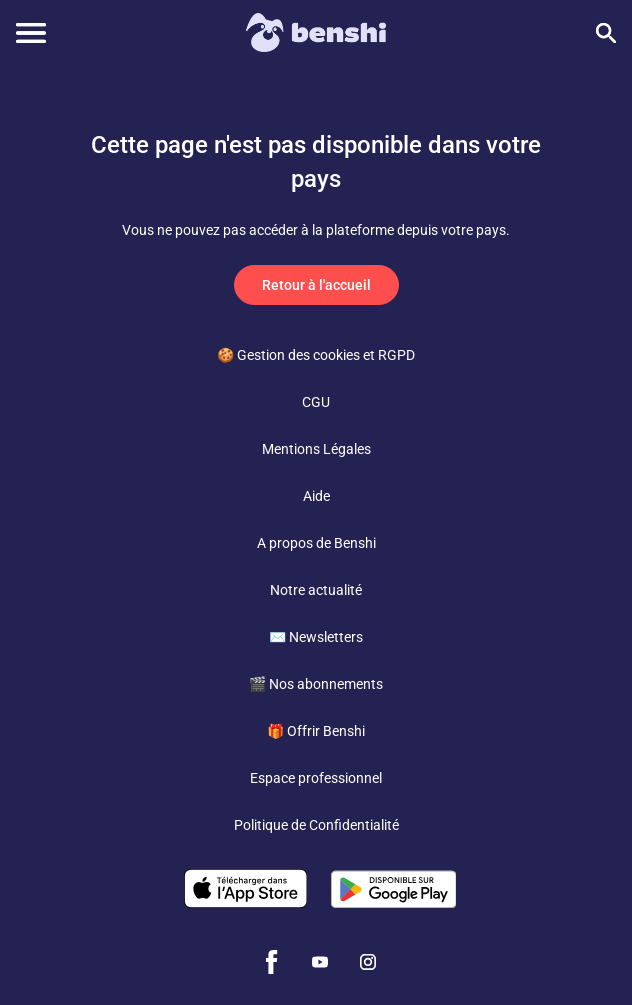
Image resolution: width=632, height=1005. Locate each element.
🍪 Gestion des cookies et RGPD (316, 355)
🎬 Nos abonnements (316, 684)
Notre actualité (316, 590)
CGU (316, 402)
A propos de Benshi (316, 543)
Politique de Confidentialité (316, 825)
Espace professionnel (316, 778)
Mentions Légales (316, 449)
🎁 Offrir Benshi (316, 731)
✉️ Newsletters (316, 637)
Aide (316, 496)
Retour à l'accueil (316, 285)
